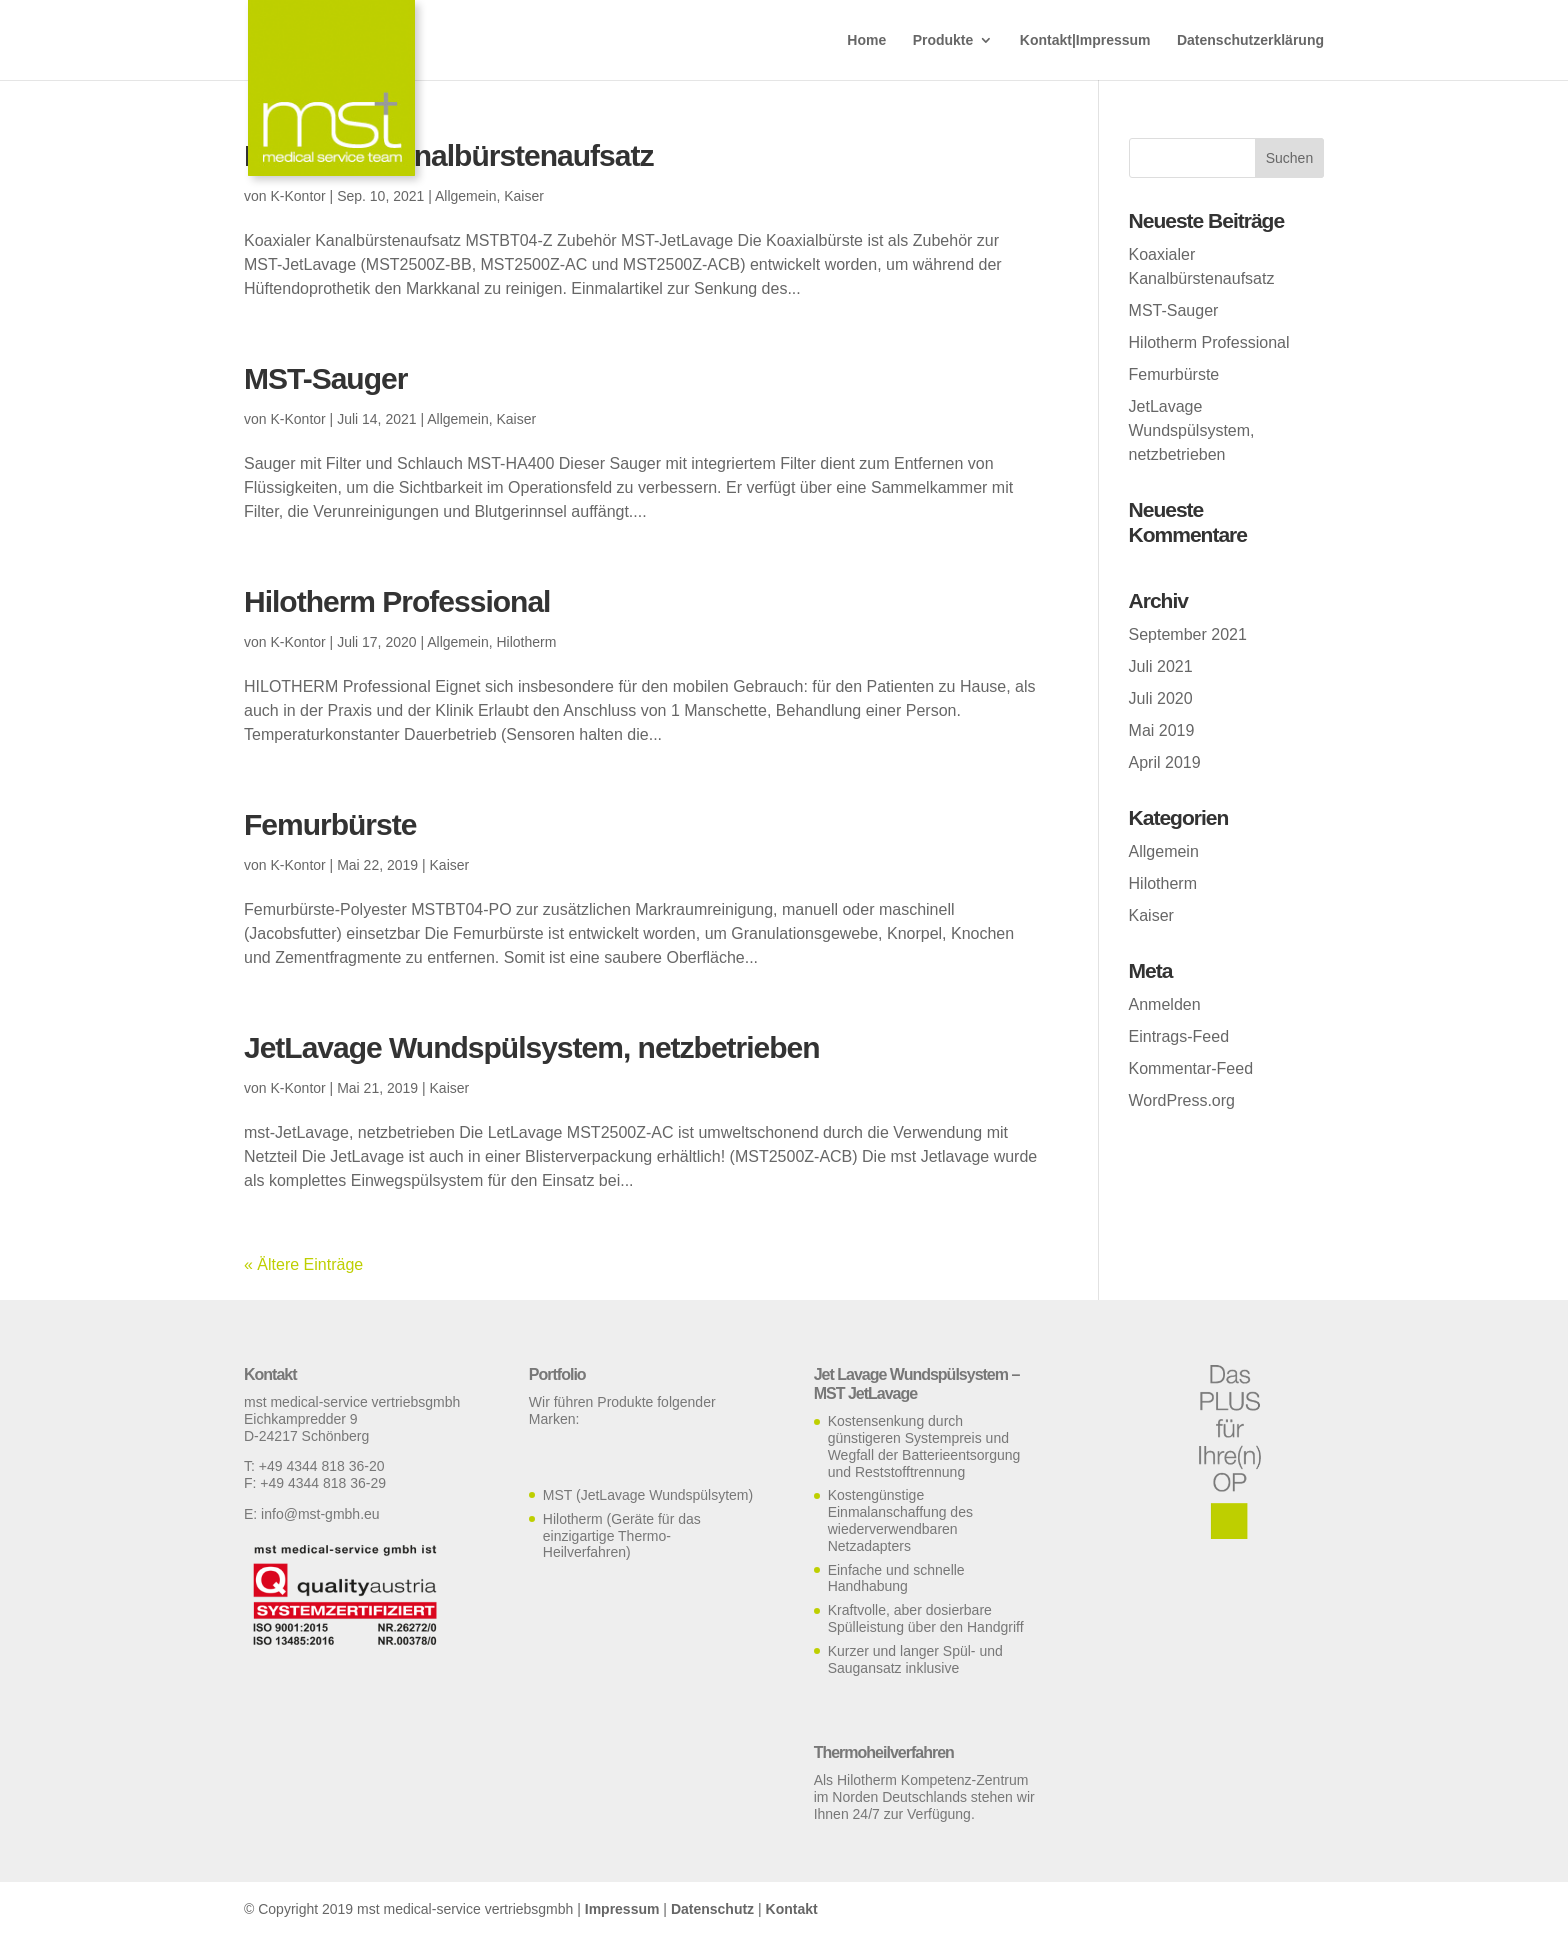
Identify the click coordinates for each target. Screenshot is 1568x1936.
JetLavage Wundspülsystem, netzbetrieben (532, 1047)
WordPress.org (1182, 1100)
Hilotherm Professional (397, 601)
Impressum (622, 1909)
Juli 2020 (1161, 698)
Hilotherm (526, 642)
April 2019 (1165, 762)
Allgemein (465, 196)
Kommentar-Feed (1191, 1068)
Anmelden (1165, 1004)
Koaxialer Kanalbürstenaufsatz (448, 155)
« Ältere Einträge (303, 1264)
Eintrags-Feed (1179, 1036)
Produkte (943, 40)
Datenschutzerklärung (1250, 40)
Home (866, 40)
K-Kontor (297, 196)
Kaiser (524, 196)
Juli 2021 (1161, 666)
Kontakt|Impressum (1085, 40)
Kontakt (792, 1909)
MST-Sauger (325, 378)
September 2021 (1188, 634)
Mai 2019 (1162, 730)
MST (557, 1495)
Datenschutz (712, 1909)
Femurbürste (330, 824)
